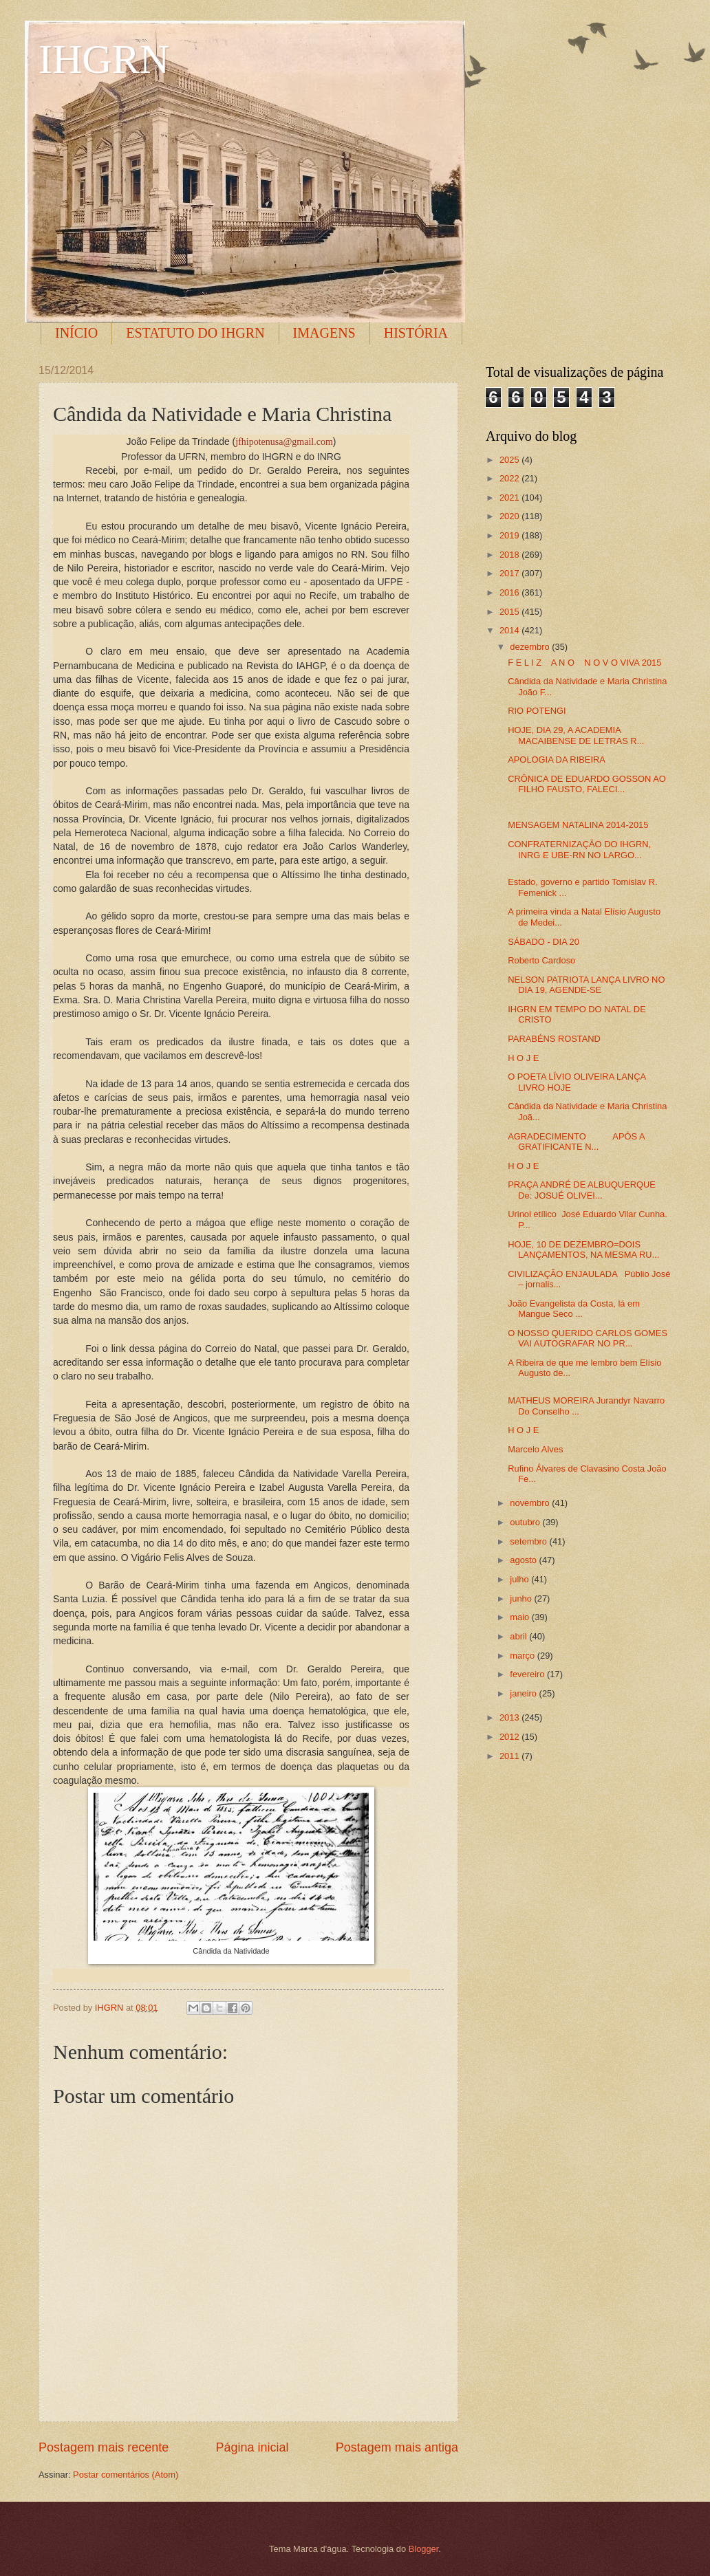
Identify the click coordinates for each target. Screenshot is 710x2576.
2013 (510, 1717)
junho (522, 1598)
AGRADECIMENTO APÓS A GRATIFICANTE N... (576, 1141)
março (523, 1655)
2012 (510, 1737)
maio (520, 1617)
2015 (510, 612)
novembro (531, 1503)
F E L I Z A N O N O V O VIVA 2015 (584, 662)
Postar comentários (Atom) (125, 2474)
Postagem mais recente (104, 2447)
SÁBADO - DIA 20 (543, 942)
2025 (510, 460)
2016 (510, 592)
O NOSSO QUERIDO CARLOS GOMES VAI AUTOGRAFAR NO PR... (587, 1338)
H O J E (523, 1058)
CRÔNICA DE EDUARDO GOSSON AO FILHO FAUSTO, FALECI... (587, 784)
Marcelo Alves (535, 1449)
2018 (510, 554)
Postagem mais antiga (397, 2447)
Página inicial (251, 2447)
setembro (529, 1541)
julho (520, 1579)
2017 (510, 573)
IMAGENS (324, 332)
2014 (510, 630)
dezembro (531, 647)
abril (519, 1636)
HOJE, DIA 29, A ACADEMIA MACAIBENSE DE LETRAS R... (576, 735)
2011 (510, 1756)
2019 (510, 535)
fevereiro (528, 1674)
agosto (524, 1560)
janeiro (524, 1693)
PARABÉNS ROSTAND (554, 1039)
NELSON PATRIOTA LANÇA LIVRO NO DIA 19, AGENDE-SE (586, 984)
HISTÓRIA (416, 332)
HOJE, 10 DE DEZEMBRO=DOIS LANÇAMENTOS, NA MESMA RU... (583, 1249)
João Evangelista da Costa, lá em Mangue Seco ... (574, 1308)
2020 (510, 516)
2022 (510, 478)
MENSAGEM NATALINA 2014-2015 (578, 825)
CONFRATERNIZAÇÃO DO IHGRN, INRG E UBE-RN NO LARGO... (579, 849)
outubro (526, 1522)
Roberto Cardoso (541, 960)
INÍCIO (76, 332)
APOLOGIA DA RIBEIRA (556, 759)
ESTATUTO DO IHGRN (195, 332)
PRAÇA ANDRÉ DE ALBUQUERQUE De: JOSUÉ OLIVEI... (582, 1189)
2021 (510, 497)
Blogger (424, 2549)
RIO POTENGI (537, 711)
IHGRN (104, 59)
